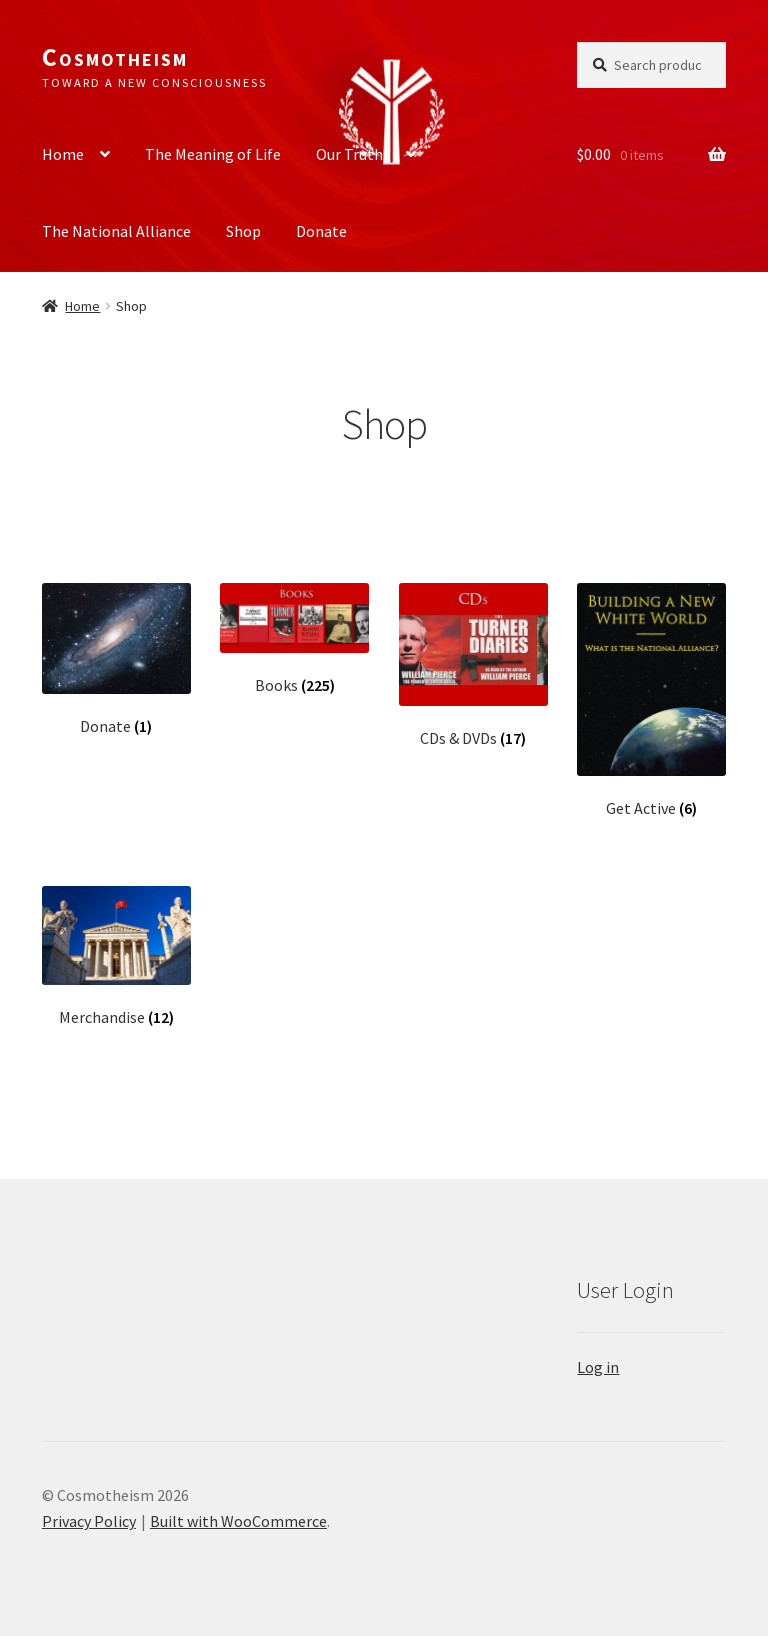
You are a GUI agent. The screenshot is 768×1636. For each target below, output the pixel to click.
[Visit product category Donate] (116, 660)
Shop (243, 231)
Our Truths (353, 154)
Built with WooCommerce (238, 1521)
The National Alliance (116, 231)
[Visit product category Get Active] (651, 701)
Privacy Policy (89, 1521)
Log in (598, 1367)
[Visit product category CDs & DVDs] (473, 666)
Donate (321, 231)
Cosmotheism (115, 57)
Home (63, 154)
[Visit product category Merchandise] (116, 956)
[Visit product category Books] (294, 639)
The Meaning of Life (213, 154)
